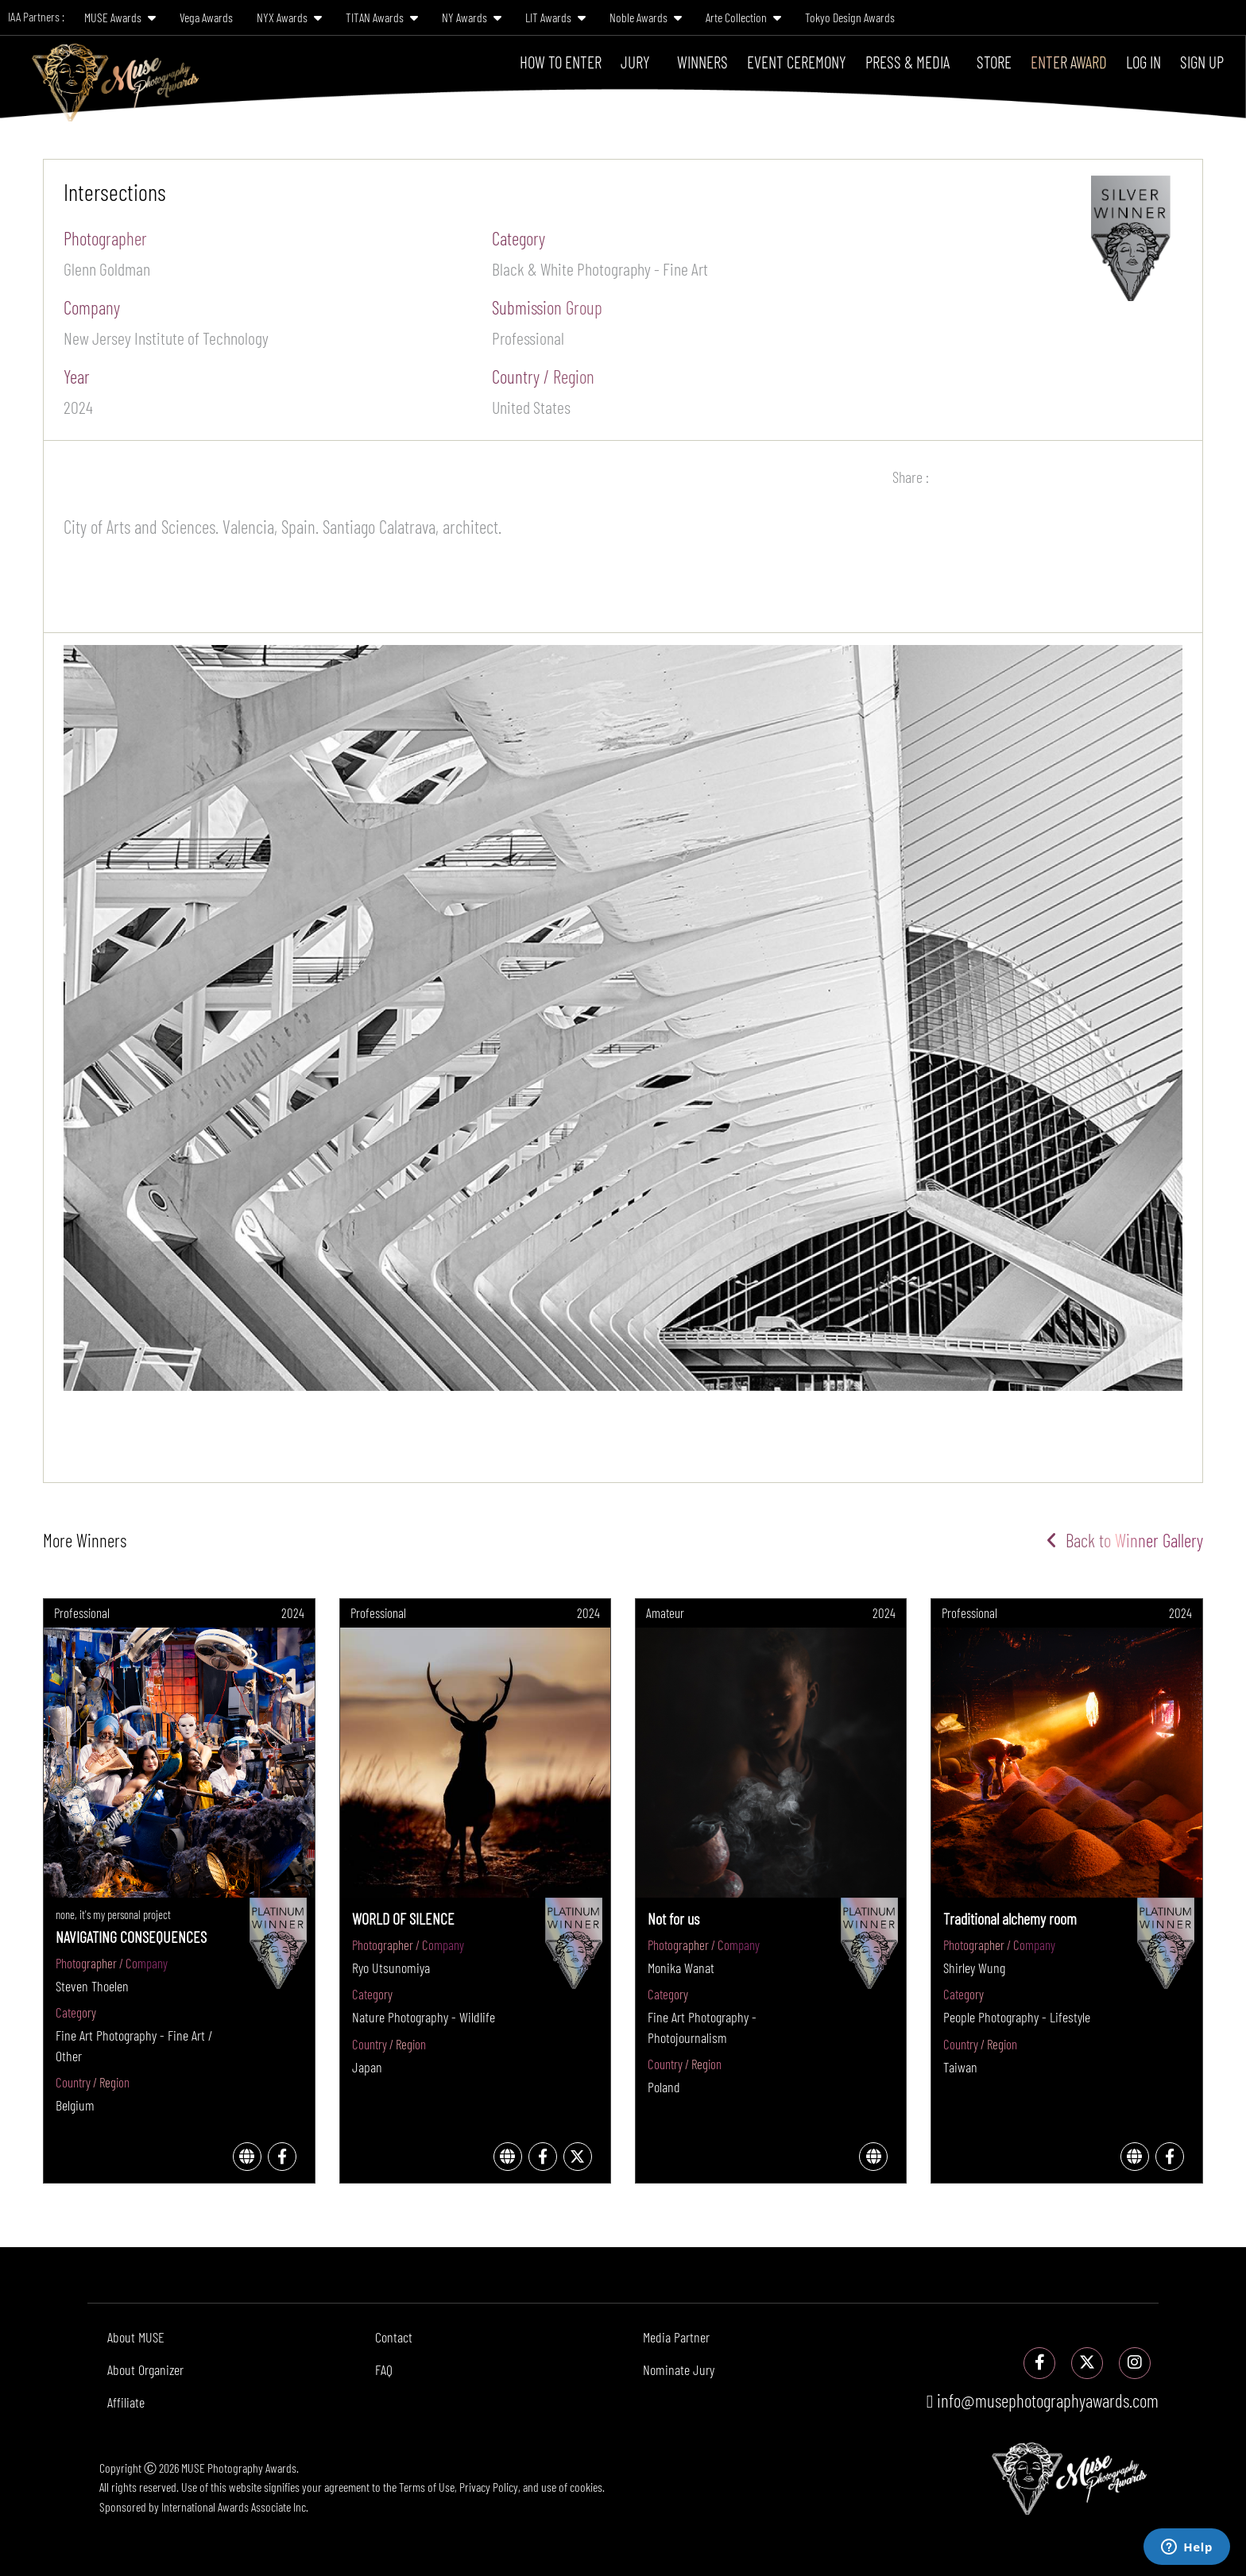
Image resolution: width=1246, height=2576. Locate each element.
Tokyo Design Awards (850, 17)
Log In (1143, 61)
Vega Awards (206, 17)
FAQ (384, 2369)
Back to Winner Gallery (1125, 1540)
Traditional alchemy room (1010, 1918)
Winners (702, 61)
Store (994, 61)
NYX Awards (289, 17)
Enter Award (1069, 61)
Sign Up (1202, 61)
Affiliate (126, 2402)
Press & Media (907, 61)
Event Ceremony (796, 61)
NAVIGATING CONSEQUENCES (131, 1936)
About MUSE (135, 2337)
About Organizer (145, 2369)
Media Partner (676, 2337)
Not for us (673, 1918)
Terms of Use (427, 2486)
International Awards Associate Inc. (234, 2506)
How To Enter (561, 61)
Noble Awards (645, 17)
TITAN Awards (382, 17)
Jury (635, 61)
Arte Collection (743, 17)
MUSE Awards (120, 17)
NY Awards (471, 17)
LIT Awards (555, 17)
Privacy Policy (488, 2486)
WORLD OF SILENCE (403, 1918)
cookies (586, 2486)
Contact (393, 2337)
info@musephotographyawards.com (1043, 2400)
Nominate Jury (678, 2369)
